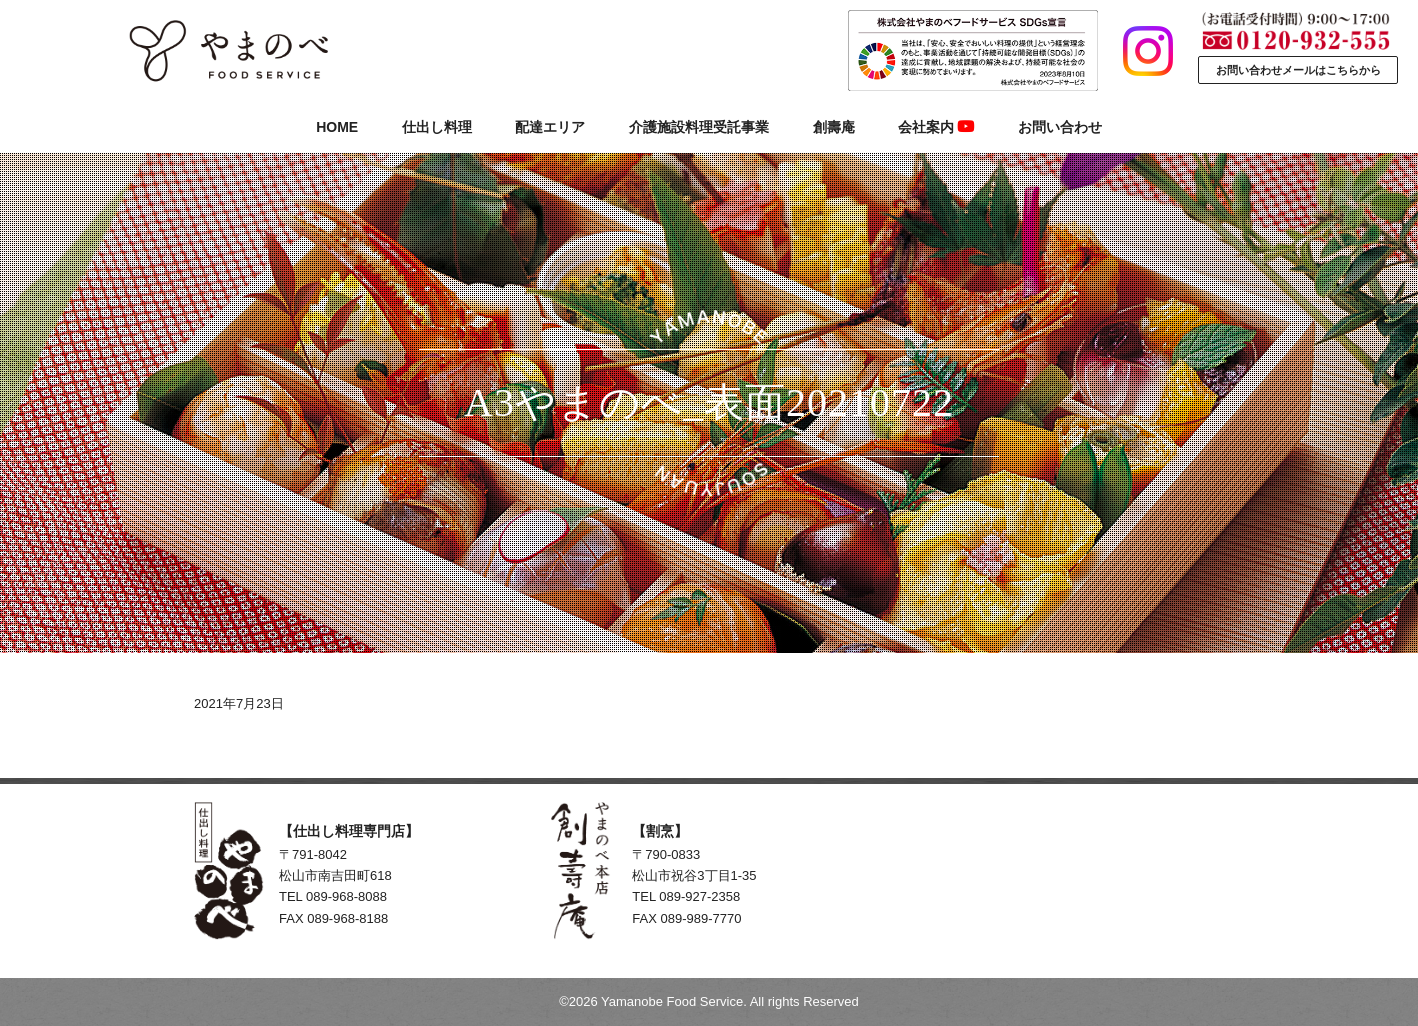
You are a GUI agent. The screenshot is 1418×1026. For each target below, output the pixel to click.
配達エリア (550, 127)
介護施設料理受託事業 (699, 127)
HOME (337, 127)
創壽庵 (834, 127)
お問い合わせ (1060, 127)
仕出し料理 (437, 127)
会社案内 (936, 127)
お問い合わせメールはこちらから (1298, 70)
